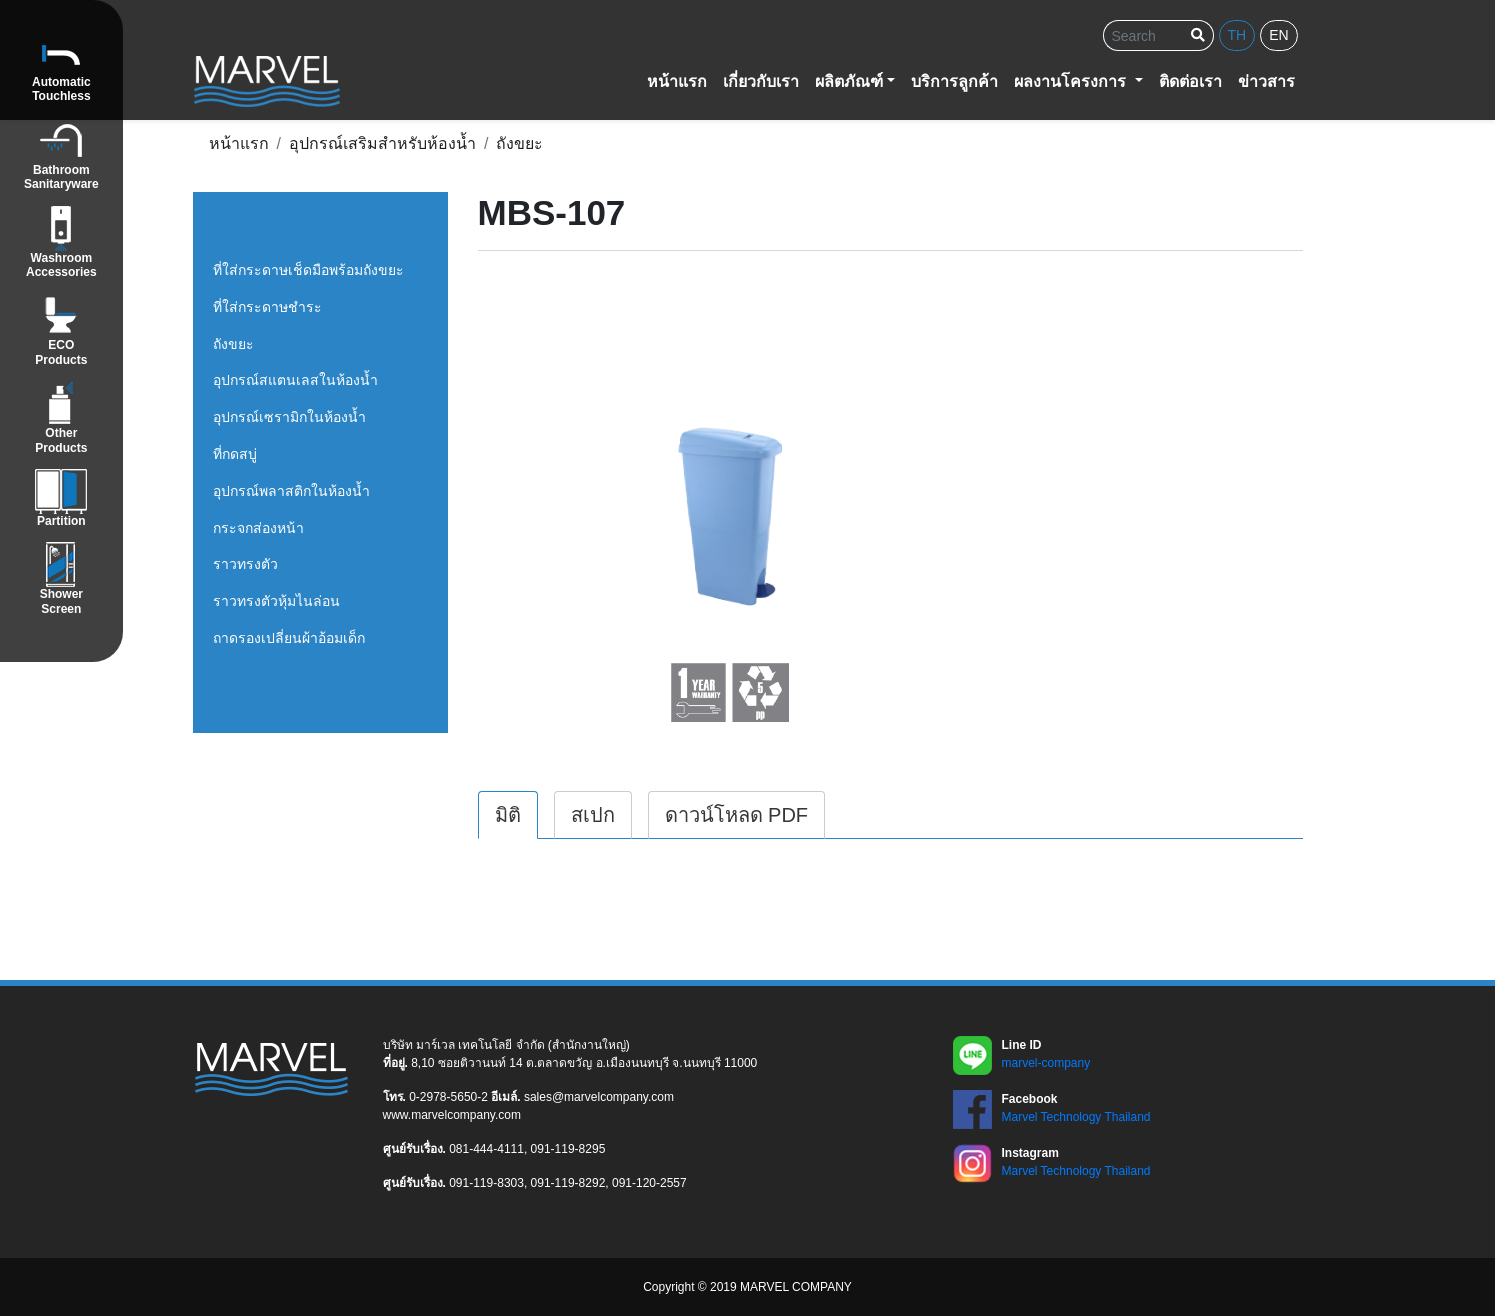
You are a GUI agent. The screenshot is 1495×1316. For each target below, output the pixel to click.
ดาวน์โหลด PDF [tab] (737, 815)
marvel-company (1046, 1063)
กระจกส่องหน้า (258, 528)
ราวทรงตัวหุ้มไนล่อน (276, 601)
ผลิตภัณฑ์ (849, 81)
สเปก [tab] (593, 815)
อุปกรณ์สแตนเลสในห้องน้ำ (295, 380)
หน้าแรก (677, 81)
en (1278, 35)
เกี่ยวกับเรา (761, 81)
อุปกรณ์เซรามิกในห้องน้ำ (289, 417)
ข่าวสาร (1266, 81)
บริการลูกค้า (954, 81)
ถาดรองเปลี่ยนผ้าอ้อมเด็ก (289, 638)
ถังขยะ (233, 344)
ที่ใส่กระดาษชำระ (267, 307)
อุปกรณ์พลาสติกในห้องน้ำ (291, 491)
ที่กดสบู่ (235, 454)
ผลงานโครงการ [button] (1072, 81)
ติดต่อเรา (1190, 81)
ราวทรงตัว (245, 564)
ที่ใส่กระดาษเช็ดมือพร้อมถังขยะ (308, 270)
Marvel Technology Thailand (1076, 1117)
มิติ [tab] (508, 815)
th (1237, 35)
